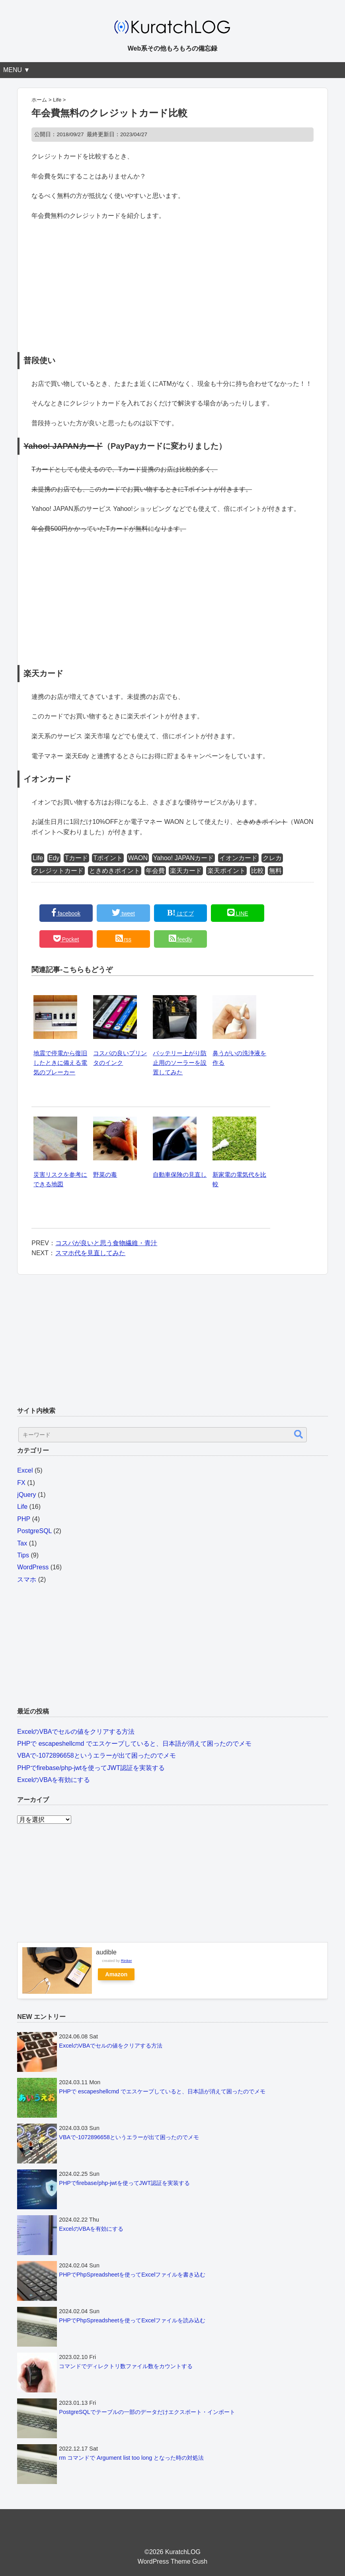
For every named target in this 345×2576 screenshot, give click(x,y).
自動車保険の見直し (180, 1174)
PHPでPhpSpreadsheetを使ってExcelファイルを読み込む (132, 2320)
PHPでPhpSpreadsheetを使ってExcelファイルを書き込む (132, 2274)
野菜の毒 (105, 1174)
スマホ (26, 1579)
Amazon (116, 1974)
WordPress (33, 1567)
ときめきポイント (114, 870)
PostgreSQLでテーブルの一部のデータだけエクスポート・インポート (147, 2412)
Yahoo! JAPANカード (183, 858)
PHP (23, 1519)
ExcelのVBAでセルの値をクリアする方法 (75, 1731)
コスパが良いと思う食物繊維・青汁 (106, 1243)
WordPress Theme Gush (172, 2561)
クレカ (272, 858)
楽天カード (186, 870)
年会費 (155, 870)
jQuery (26, 1494)
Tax (22, 1543)
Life (38, 858)
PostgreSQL (34, 1531)
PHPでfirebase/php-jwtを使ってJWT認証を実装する (91, 1767)
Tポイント (108, 858)
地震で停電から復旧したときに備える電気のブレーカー (60, 1063)
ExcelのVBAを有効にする (53, 1779)
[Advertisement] (172, 286)
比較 (257, 870)
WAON (138, 858)
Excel (25, 1470)
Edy (54, 858)
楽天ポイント (226, 870)
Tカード (76, 858)
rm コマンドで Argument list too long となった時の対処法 (131, 2458)
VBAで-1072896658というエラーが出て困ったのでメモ (96, 1755)
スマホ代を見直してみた (90, 1253)
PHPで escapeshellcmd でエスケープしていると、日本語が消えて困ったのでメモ (134, 1743)
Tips (23, 1555)
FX (21, 1482)
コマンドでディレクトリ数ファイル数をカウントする (126, 2366)
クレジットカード (58, 870)
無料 (275, 870)
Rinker (126, 1960)
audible (106, 1952)
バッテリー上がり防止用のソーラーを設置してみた (180, 1063)
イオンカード (238, 858)
